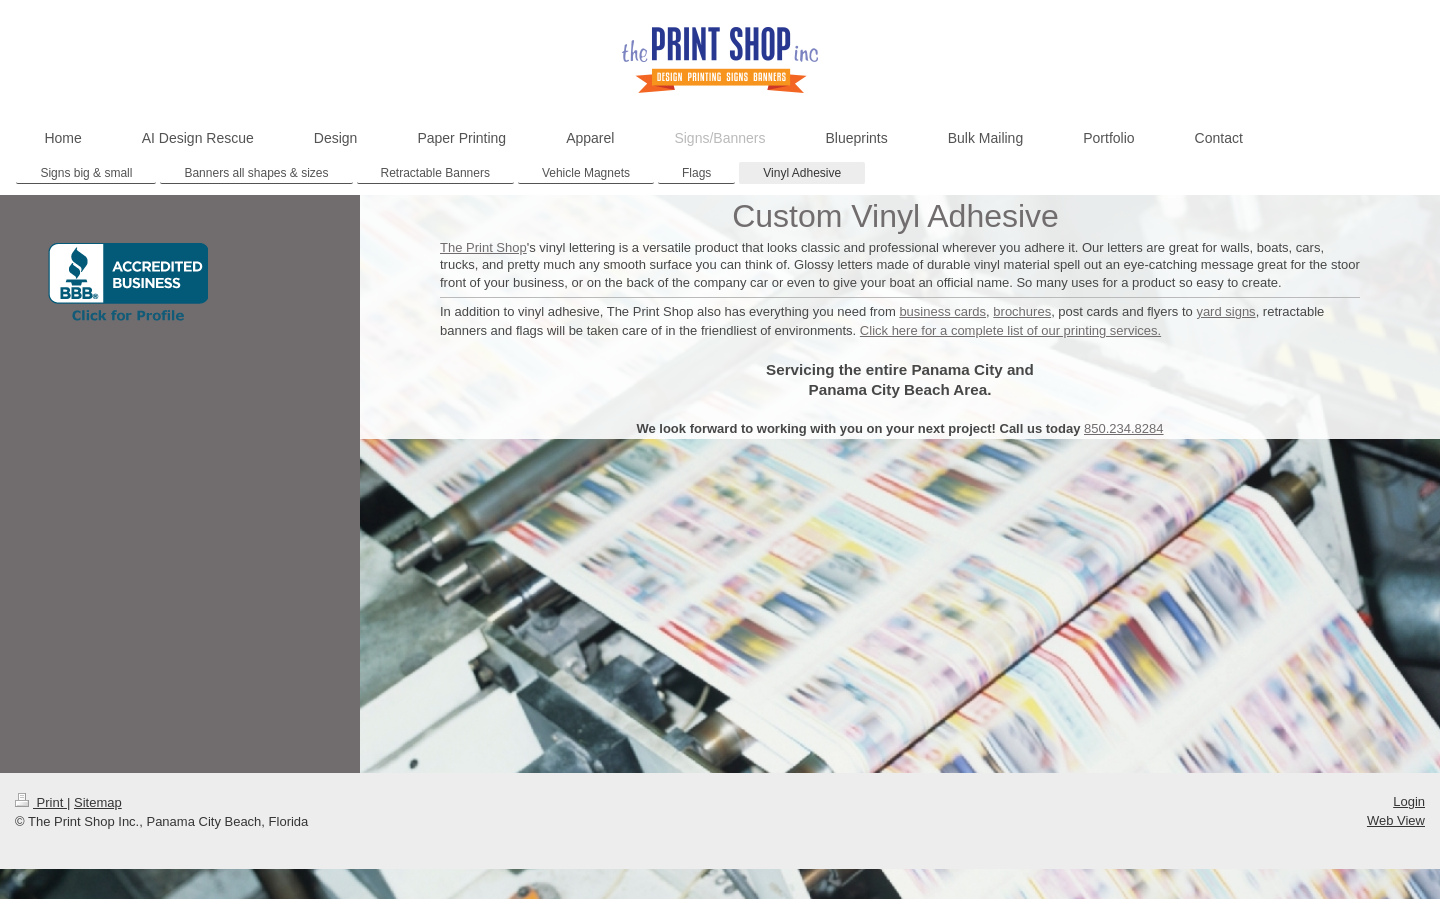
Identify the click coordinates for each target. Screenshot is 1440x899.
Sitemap (98, 802)
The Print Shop (483, 247)
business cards (942, 311)
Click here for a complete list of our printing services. (1010, 330)
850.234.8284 (1124, 428)
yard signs (1225, 311)
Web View (1396, 820)
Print (41, 802)
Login (1409, 801)
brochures (1022, 311)
